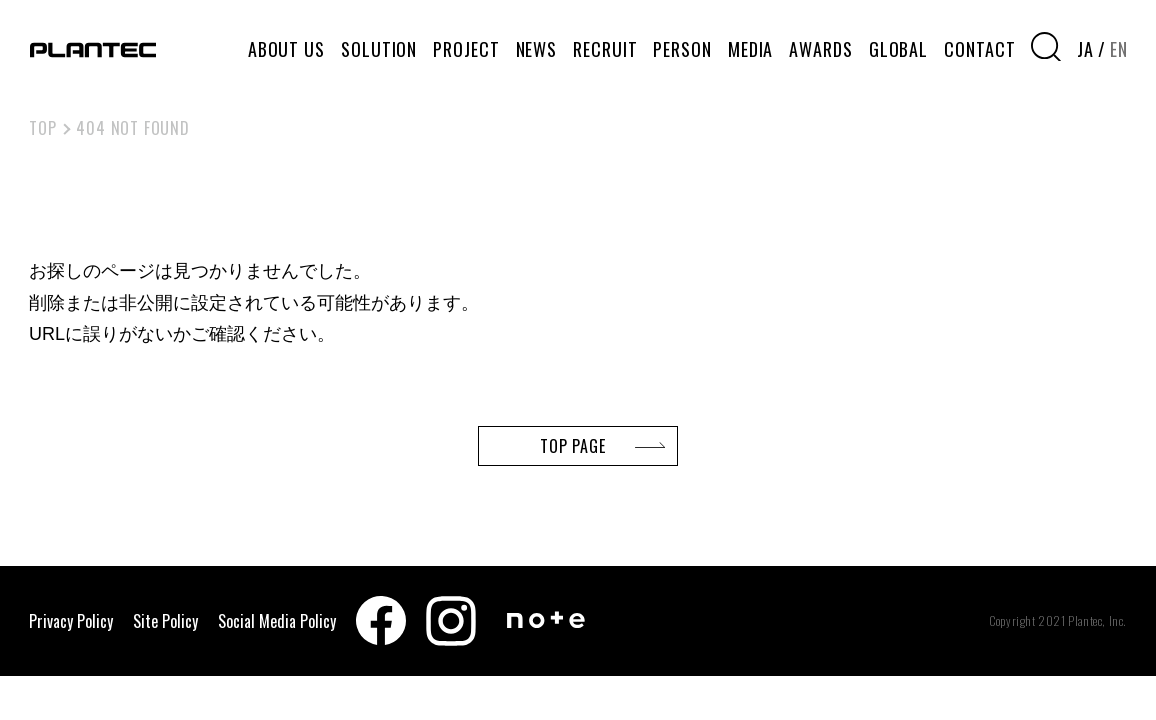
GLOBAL (898, 49)
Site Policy (165, 621)
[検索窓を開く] (1046, 47)
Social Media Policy (277, 621)
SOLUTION (379, 49)
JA (1085, 49)
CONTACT (979, 49)
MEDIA (751, 49)
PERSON (682, 49)
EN (1119, 49)
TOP (42, 128)
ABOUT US (286, 49)
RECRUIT (605, 49)
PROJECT (466, 49)
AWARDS (820, 49)
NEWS (537, 49)
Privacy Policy (71, 621)
